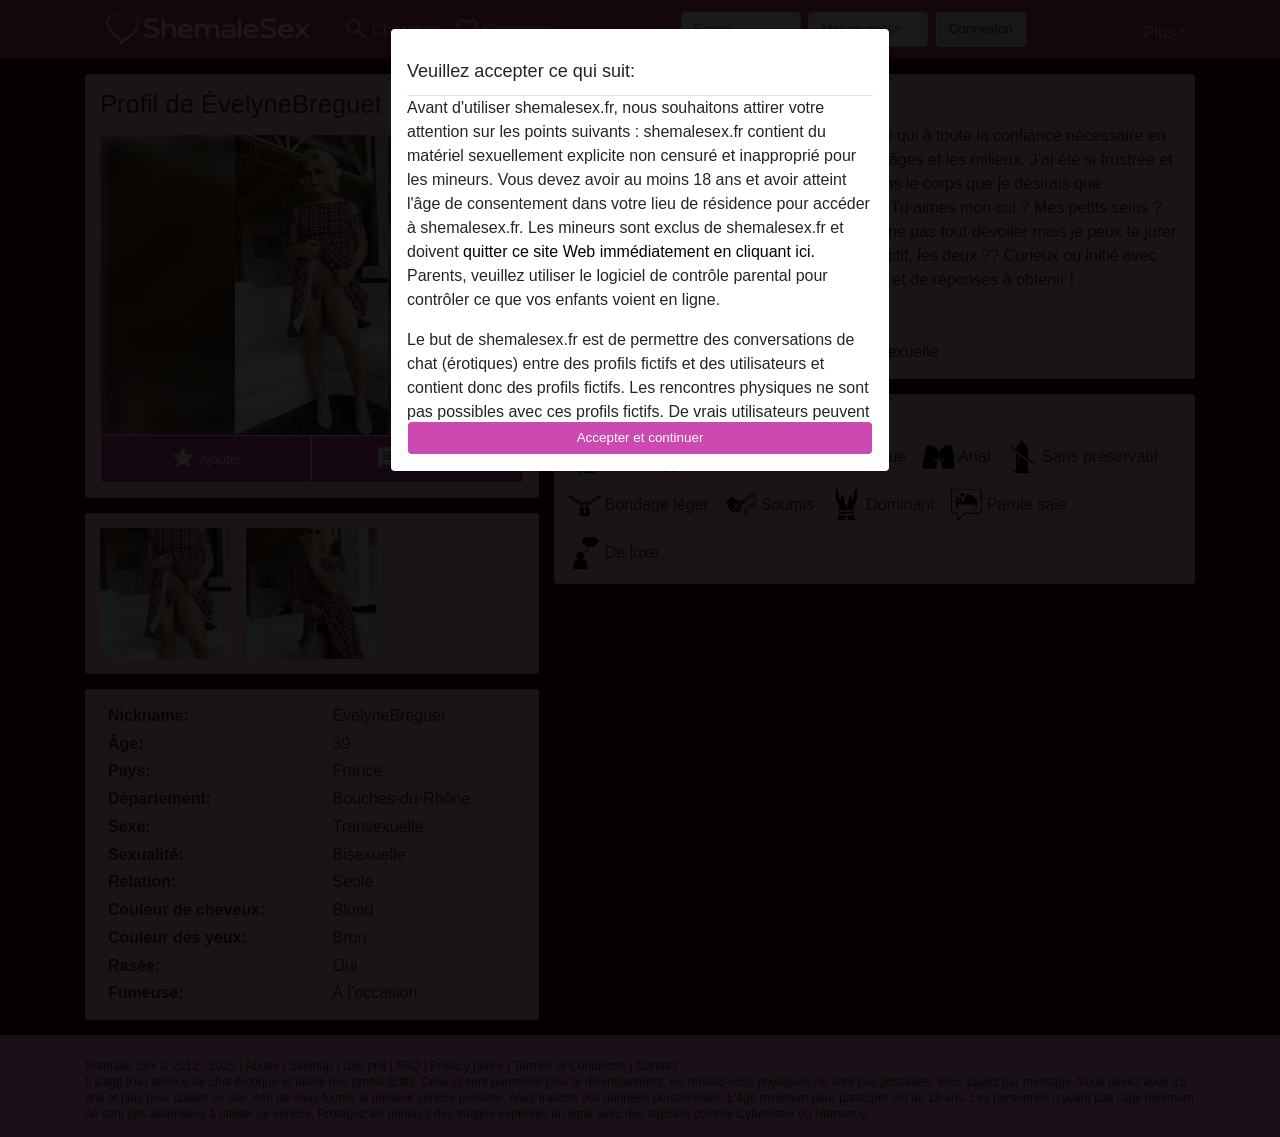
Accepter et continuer (640, 437)
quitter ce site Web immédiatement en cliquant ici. (639, 251)
